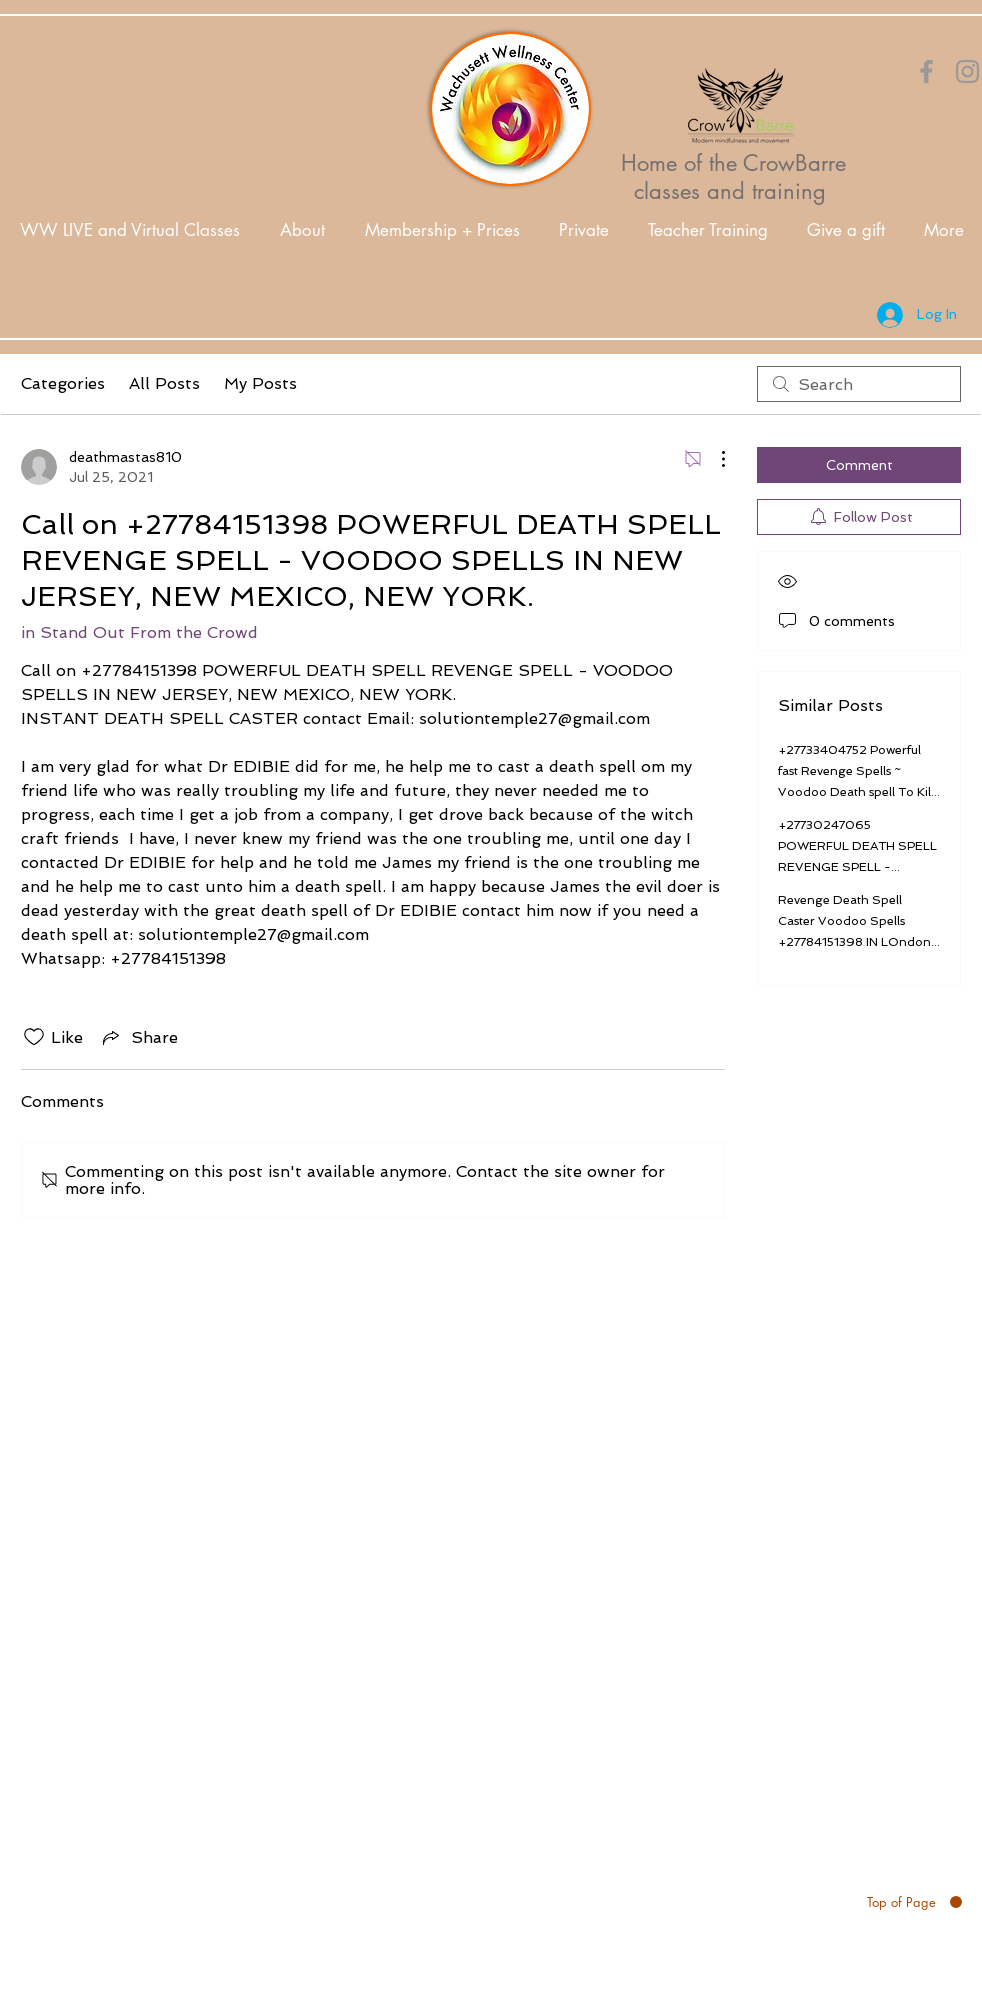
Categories (63, 383)
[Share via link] (138, 1037)
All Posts (164, 383)
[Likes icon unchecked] (34, 1037)
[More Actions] (713, 459)
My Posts (260, 383)
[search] (859, 384)
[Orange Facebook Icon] (926, 71)
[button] (302, 230)
